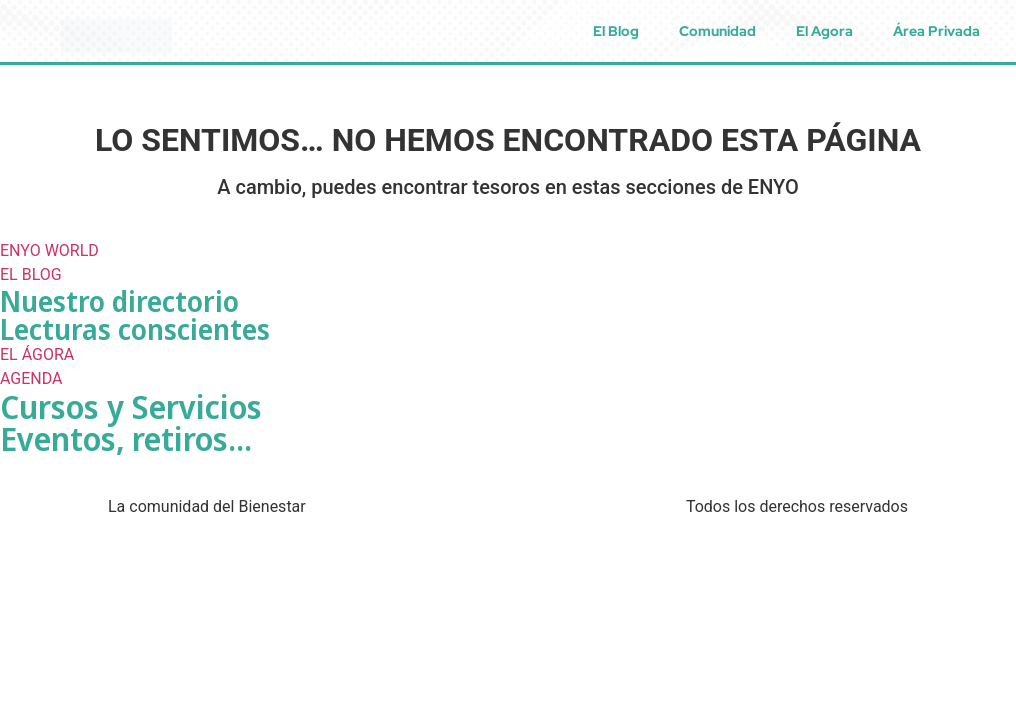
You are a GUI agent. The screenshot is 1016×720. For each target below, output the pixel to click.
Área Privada (936, 31)
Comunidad (717, 31)
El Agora (824, 31)
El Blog (616, 31)
